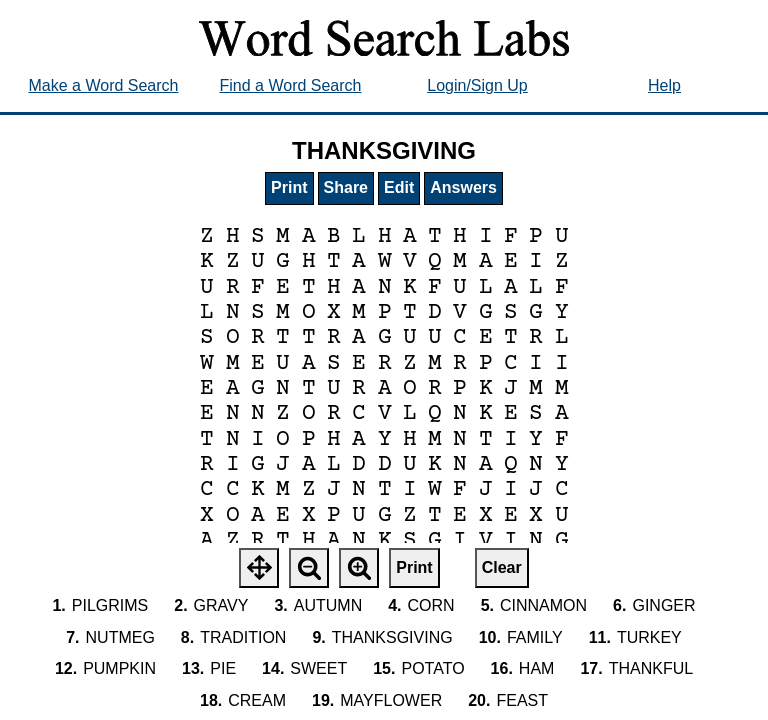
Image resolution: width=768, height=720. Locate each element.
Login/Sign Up (477, 85)
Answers (463, 187)
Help (664, 85)
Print (289, 187)
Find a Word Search (291, 85)
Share (346, 187)
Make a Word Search (104, 85)
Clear (502, 567)
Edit (399, 187)
